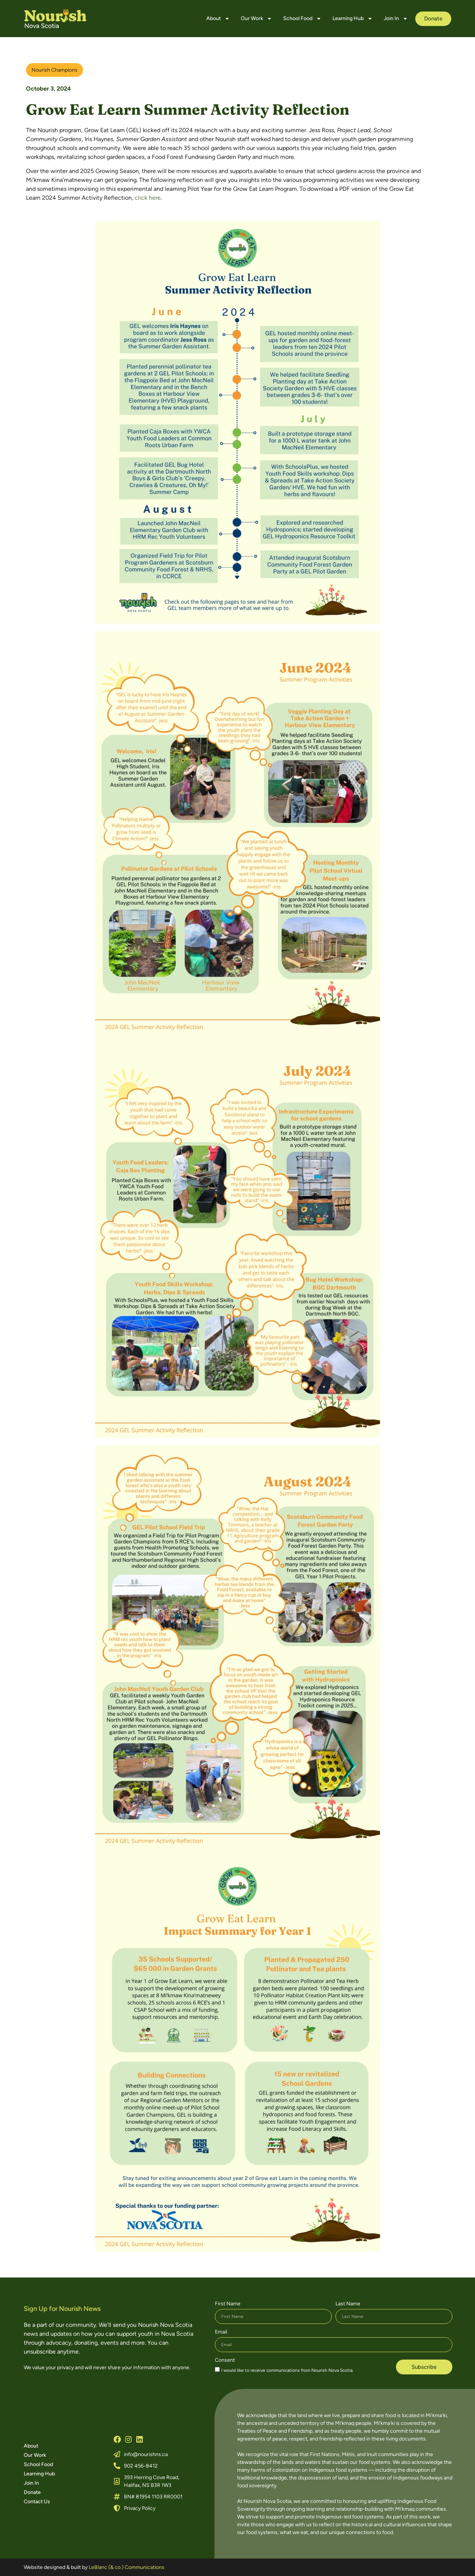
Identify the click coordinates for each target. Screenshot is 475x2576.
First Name (227, 2304)
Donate (32, 2492)
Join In (396, 18)
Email (221, 2332)
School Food (302, 18)
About (218, 18)
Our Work (256, 18)
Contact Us (37, 2501)
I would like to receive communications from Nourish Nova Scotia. (287, 2370)
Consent (225, 2360)
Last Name (347, 2304)
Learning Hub (352, 18)
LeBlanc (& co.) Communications (126, 2567)
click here (148, 197)
